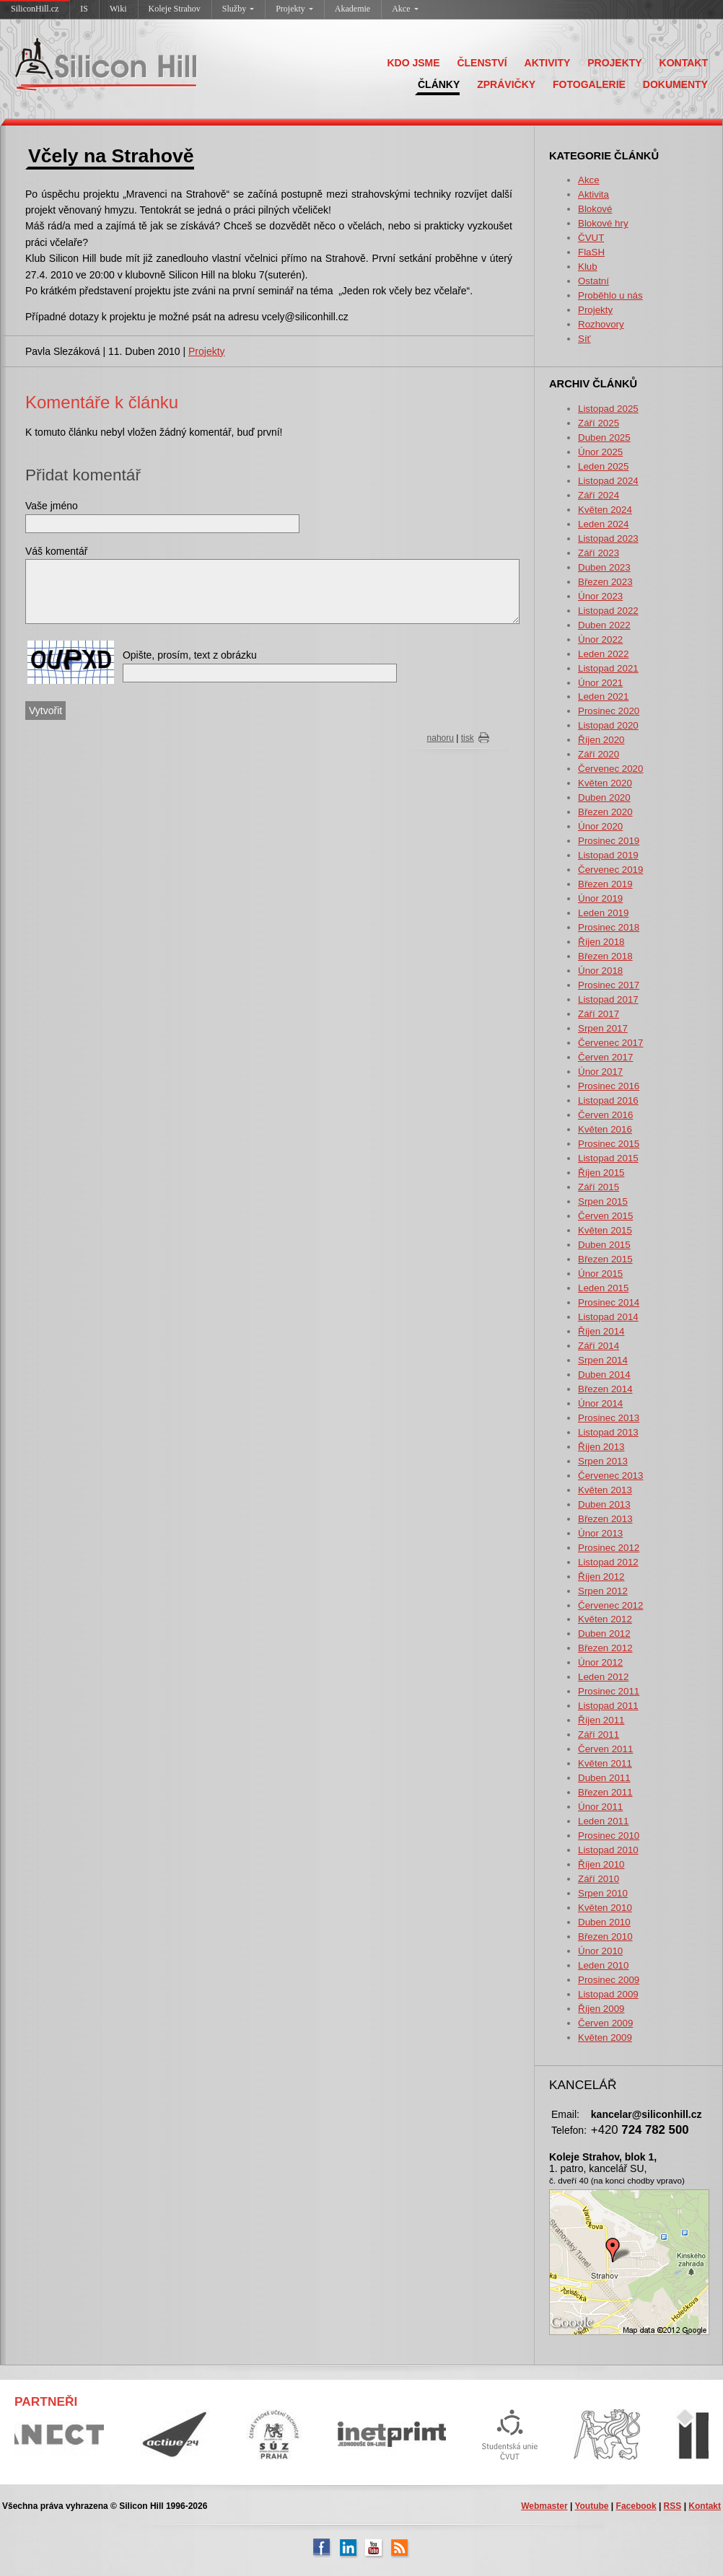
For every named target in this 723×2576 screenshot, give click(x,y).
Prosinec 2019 (608, 840)
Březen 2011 (605, 1792)
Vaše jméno (51, 505)
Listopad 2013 (608, 1432)
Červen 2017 (605, 1057)
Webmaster (544, 2506)
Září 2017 (598, 1013)
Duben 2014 (604, 1374)
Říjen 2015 (601, 1172)
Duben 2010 (604, 1922)
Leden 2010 (603, 1965)
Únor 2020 (600, 826)
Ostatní (593, 281)
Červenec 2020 (610, 768)
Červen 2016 (605, 1114)
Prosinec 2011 (608, 1691)
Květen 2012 (605, 1619)
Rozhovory (601, 324)
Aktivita (593, 194)
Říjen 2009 (601, 2008)
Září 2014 (598, 1345)
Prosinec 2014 (608, 1302)
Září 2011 (598, 1734)
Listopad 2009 (608, 1994)
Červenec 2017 (610, 1042)
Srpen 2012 (603, 1591)
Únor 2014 (600, 1403)
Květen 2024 (605, 509)
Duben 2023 (604, 567)
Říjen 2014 (601, 1331)
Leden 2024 (603, 524)
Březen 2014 (605, 1389)
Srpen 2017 (603, 1028)
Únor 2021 (600, 682)
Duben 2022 (604, 625)
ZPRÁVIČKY (506, 84)
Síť (584, 338)
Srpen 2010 (603, 1893)
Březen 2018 (605, 956)
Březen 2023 (605, 581)
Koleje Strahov (175, 9)
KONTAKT (684, 63)
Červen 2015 (605, 1215)
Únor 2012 (600, 1662)
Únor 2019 (600, 898)
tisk (467, 738)
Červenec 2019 (610, 869)
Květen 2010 (605, 1907)
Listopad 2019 (608, 855)
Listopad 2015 (608, 1158)
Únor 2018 (600, 970)
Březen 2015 (605, 1259)
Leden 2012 (603, 1676)
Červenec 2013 (610, 1475)
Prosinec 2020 (608, 710)
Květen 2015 (605, 1230)
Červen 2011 (605, 1749)
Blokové (595, 208)
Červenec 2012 (610, 1605)
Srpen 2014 (603, 1360)
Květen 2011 (605, 1763)
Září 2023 (598, 553)
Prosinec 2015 (608, 1143)
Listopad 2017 (608, 999)
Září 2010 (598, 1878)
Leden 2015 (603, 1288)
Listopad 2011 (608, 1705)
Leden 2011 (603, 1821)
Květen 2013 (605, 1490)
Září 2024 (598, 495)
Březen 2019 (605, 884)
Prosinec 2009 (608, 1979)
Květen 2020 (605, 783)
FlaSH (591, 252)
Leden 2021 (603, 696)
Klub (587, 266)
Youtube (591, 2506)
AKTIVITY (548, 63)
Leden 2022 (603, 654)
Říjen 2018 (601, 941)
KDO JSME (413, 63)
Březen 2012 (605, 1648)
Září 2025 (598, 423)
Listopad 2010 (608, 1850)
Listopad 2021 (608, 668)
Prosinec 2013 (608, 1417)
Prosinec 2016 (608, 1086)
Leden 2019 (603, 912)
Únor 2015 (600, 1273)
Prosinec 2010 (608, 1835)
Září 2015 (598, 1187)
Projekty (294, 9)
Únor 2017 (600, 1071)
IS (84, 9)
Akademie (352, 9)
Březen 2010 (605, 1936)
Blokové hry (603, 223)
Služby (238, 9)
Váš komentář (56, 551)
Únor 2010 (600, 1951)
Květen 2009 (605, 2037)
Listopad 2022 (608, 610)
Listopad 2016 (608, 1100)
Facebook (636, 2506)
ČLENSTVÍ (482, 63)
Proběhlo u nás (610, 295)
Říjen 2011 (601, 1720)
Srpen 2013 (603, 1461)
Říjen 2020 (601, 739)
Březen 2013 (605, 1518)
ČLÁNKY (439, 84)
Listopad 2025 (608, 408)
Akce (405, 9)
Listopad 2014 (608, 1316)
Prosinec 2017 (608, 985)
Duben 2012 (604, 1633)
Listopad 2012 (608, 1562)
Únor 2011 (600, 1806)
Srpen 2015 (603, 1201)
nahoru (440, 738)
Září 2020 (598, 754)
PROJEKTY (614, 63)
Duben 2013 (604, 1504)
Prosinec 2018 (608, 927)
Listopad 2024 (608, 480)
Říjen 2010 (601, 1864)
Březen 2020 (605, 811)
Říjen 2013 (601, 1446)
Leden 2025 (603, 466)
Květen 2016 (605, 1129)
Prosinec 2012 (608, 1547)
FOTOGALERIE (589, 84)
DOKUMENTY (675, 84)
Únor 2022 (600, 639)
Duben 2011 (604, 1777)
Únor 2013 (600, 1533)
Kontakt (704, 2506)
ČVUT (591, 237)
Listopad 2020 (608, 725)
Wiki (118, 9)
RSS (673, 2506)
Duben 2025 (604, 437)
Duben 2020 (604, 797)
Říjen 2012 (601, 1576)
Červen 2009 (605, 2023)
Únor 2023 (600, 596)
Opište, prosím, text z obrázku (190, 655)
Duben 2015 (604, 1244)
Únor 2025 (600, 452)
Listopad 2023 (608, 538)
